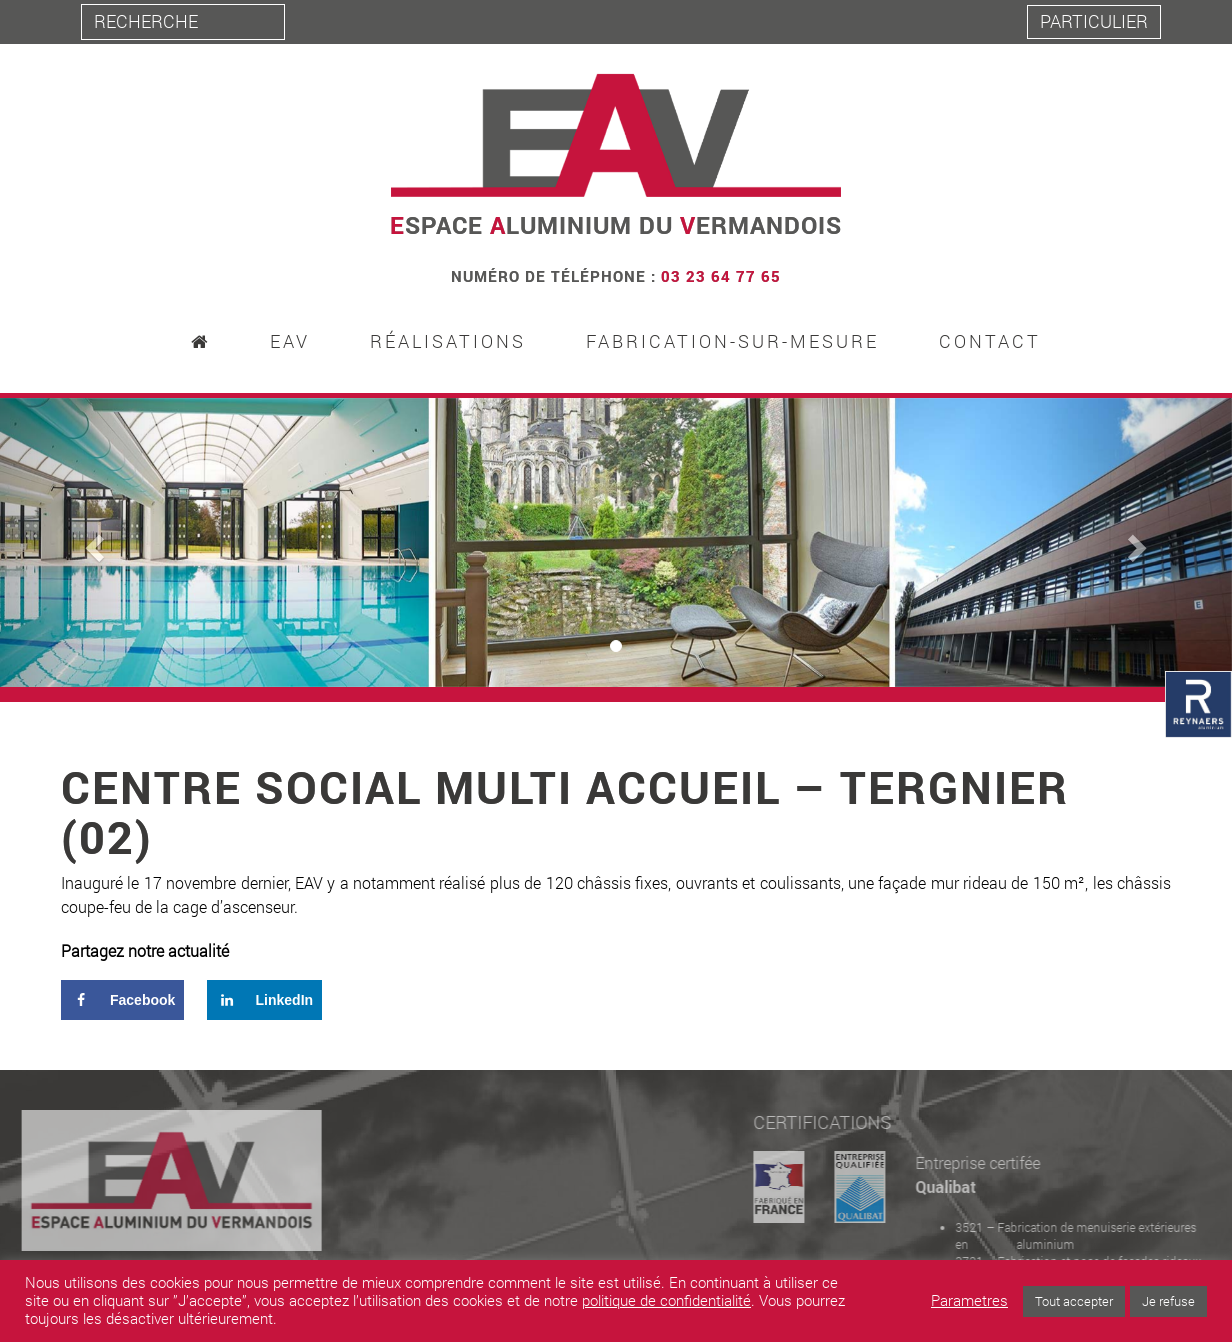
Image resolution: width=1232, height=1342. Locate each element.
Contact (990, 341)
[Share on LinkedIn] (265, 1000)
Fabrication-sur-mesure (732, 341)
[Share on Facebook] (122, 1000)
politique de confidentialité (666, 1300)
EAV (290, 341)
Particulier (1094, 21)
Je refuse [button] (1168, 1301)
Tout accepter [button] (1074, 1301)
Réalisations (448, 341)
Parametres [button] (969, 1301)
